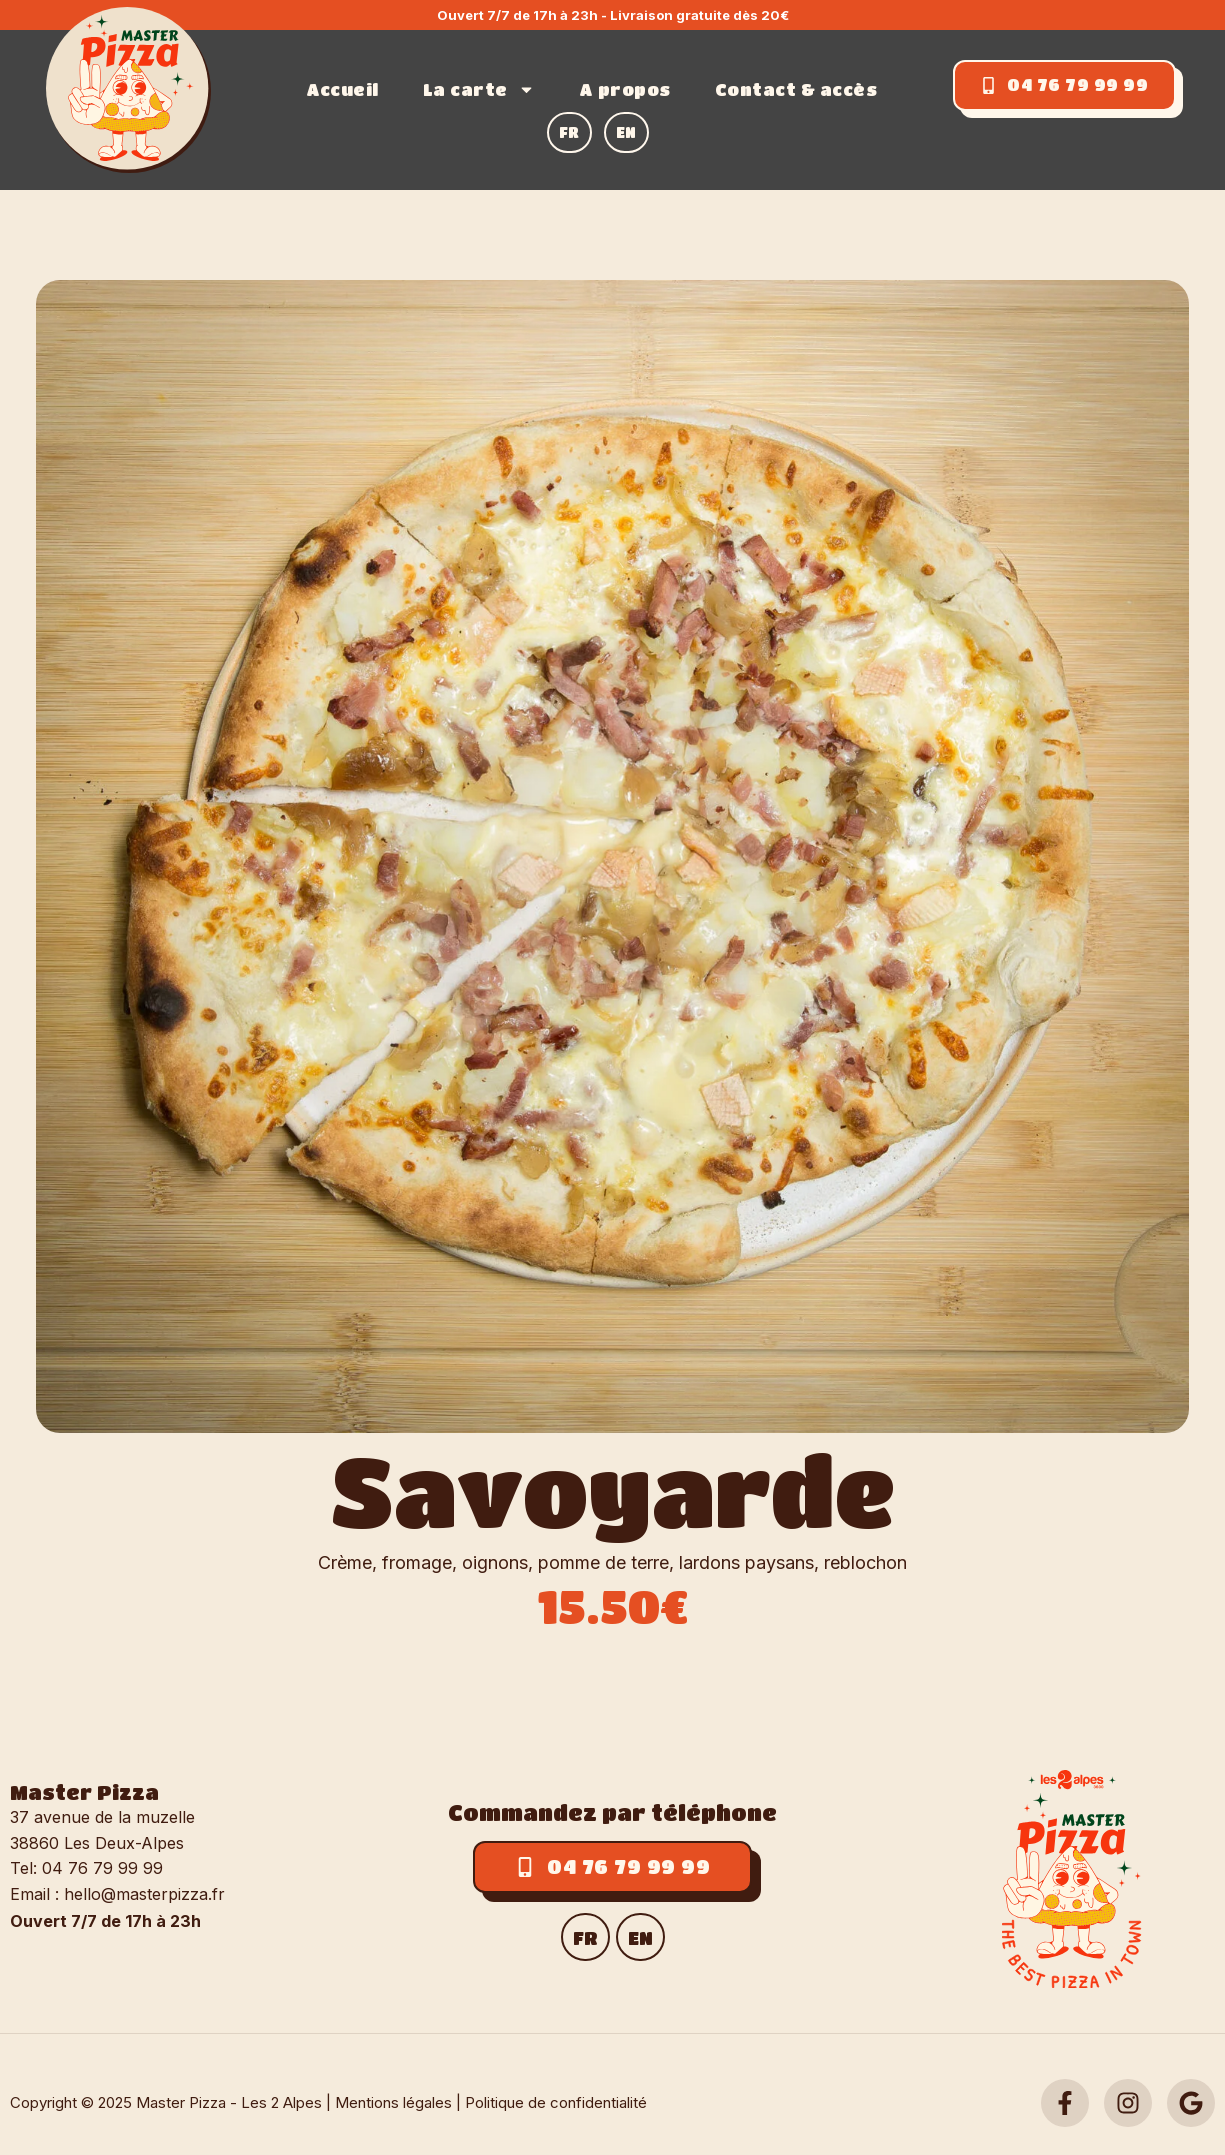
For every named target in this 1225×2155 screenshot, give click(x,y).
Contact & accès (796, 89)
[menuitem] (569, 132)
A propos (625, 89)
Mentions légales (393, 2102)
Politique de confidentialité (556, 2102)
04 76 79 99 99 (102, 1868)
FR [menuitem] (585, 1938)
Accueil (342, 89)
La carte (479, 89)
